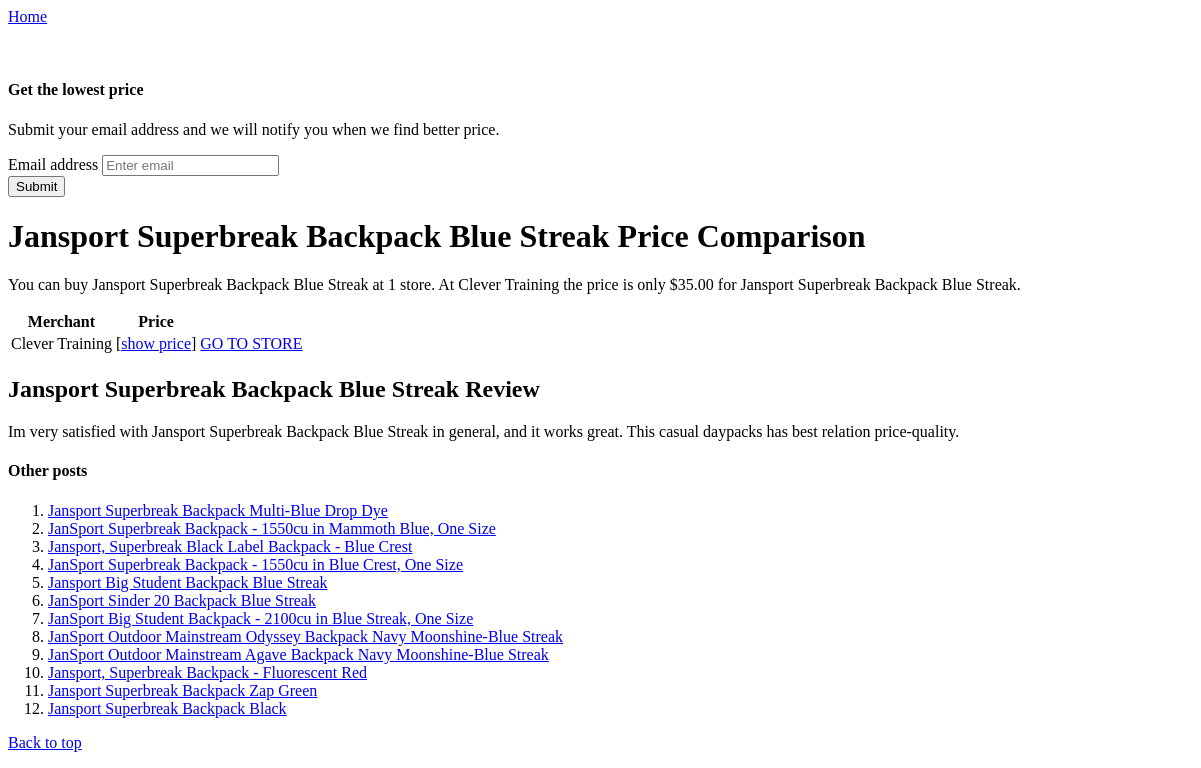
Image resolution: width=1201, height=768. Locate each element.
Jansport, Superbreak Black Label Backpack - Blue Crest (230, 546)
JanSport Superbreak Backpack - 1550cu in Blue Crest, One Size (255, 564)
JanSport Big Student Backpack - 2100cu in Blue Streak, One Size (260, 618)
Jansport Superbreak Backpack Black (167, 708)
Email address (53, 164)
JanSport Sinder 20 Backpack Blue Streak (182, 600)
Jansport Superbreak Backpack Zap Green (182, 690)
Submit (36, 186)
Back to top (45, 742)
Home (27, 16)
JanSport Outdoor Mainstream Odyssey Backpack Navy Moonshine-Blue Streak (305, 636)
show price (156, 343)
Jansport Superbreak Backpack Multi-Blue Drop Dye (218, 510)
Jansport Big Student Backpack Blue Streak (188, 582)
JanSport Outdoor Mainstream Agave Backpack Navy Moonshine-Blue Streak (298, 654)
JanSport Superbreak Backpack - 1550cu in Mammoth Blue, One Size (272, 528)
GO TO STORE (251, 343)
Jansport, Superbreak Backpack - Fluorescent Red (207, 672)
